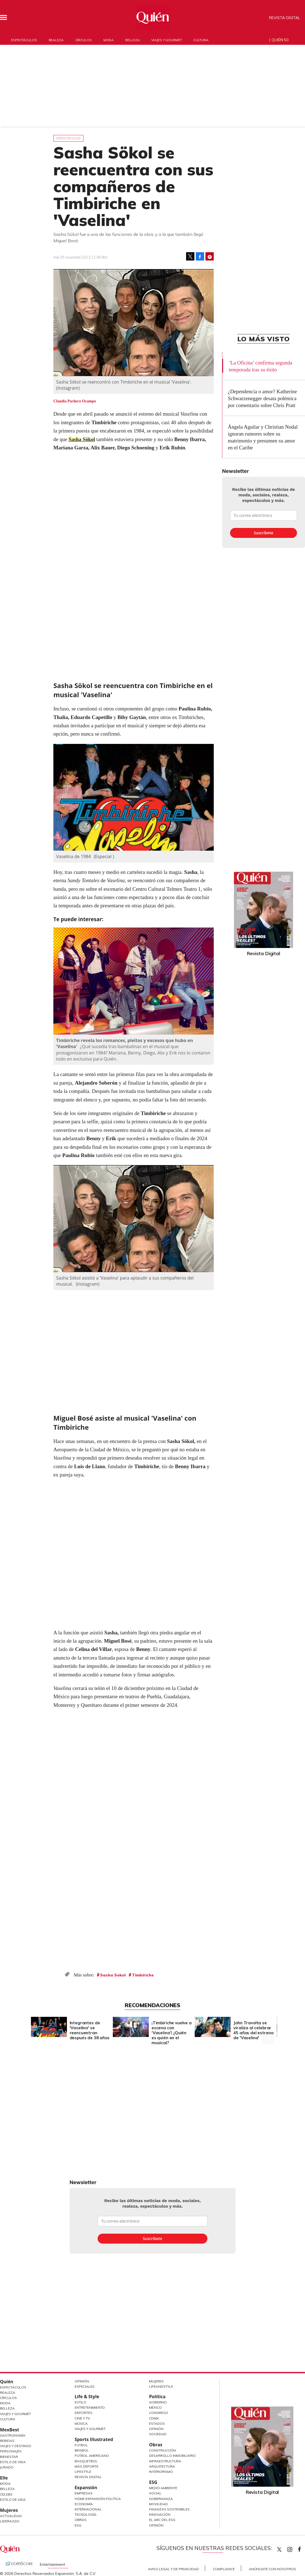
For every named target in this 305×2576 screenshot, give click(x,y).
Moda (108, 40)
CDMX (154, 2418)
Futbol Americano (92, 2455)
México (155, 2407)
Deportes (83, 2413)
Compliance (224, 2569)
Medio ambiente (163, 2488)
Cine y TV (82, 2418)
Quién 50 (280, 39)
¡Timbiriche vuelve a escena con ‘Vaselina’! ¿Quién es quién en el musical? (172, 2032)
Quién (6, 2382)
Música (81, 2423)
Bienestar (9, 2457)
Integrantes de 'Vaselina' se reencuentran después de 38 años (90, 2030)
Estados (157, 2423)
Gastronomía (12, 2435)
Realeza (56, 40)
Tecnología (86, 2514)
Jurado (7, 2467)
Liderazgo (9, 2521)
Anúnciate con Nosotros (272, 2569)
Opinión (82, 2381)
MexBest (9, 2430)
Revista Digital (284, 17)
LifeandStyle (161, 2386)
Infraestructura (165, 2461)
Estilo (80, 2402)
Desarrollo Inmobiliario (172, 2455)
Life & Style (87, 2396)
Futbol (81, 2445)
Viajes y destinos (15, 2446)
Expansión (86, 2487)
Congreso (158, 2413)
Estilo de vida (13, 2499)
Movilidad (158, 2504)
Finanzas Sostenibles (169, 2509)
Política (157, 2396)
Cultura (200, 40)
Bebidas (7, 2441)
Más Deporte (86, 2466)
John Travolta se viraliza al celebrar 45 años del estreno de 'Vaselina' (253, 2030)
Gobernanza (161, 2499)
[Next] (268, 2026)
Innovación (159, 2514)
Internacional (88, 2509)
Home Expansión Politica (98, 2499)
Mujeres (9, 2510)
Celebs (6, 2494)
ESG (78, 2525)
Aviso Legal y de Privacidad (173, 2569)
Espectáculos (24, 40)
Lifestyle (83, 2472)
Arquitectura (162, 2466)
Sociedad (157, 2434)
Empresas (84, 2493)
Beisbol (82, 2450)
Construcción (162, 2450)
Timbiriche (143, 1975)
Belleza (132, 40)
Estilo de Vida (13, 2462)
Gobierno (158, 2402)
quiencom (294, 2548)
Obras (81, 2520)
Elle (4, 2478)
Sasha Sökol (82, 439)
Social (155, 2493)
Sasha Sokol (113, 1975)
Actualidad (11, 2516)
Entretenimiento (90, 2407)
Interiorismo (161, 2472)
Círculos (83, 40)
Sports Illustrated (94, 2439)
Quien (279, 2549)
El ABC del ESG (162, 2520)
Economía (84, 2504)
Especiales (85, 2386)
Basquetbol (86, 2461)
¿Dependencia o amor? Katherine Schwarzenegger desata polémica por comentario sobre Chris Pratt (262, 398)
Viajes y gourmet (166, 40)
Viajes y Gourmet (15, 2414)
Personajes (11, 2451)
